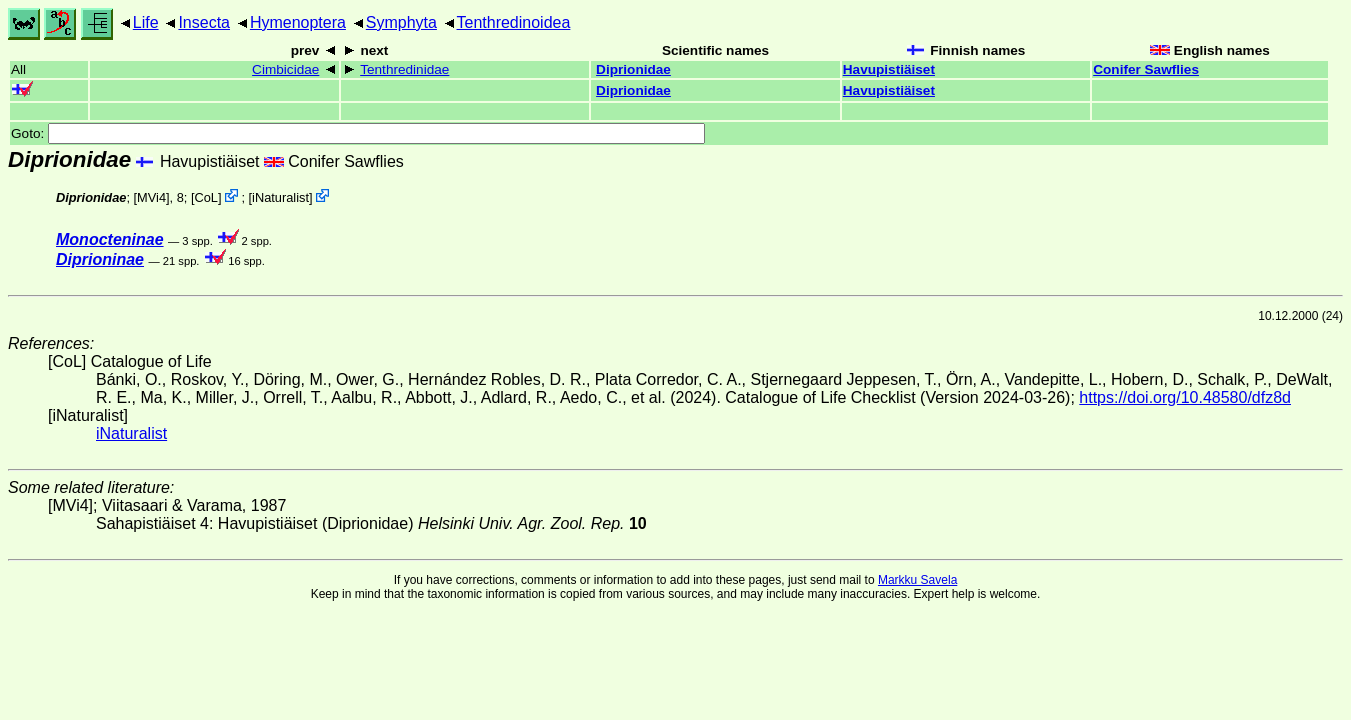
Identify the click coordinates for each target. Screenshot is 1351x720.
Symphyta (401, 22)
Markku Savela (917, 580)
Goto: (358, 133)
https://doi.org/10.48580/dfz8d (1185, 397)
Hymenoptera (298, 22)
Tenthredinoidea (514, 22)
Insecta (204, 22)
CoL (205, 197)
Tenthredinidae (404, 69)
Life (146, 22)
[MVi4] (152, 197)
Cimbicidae (285, 69)
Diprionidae (633, 69)
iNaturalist (280, 197)
